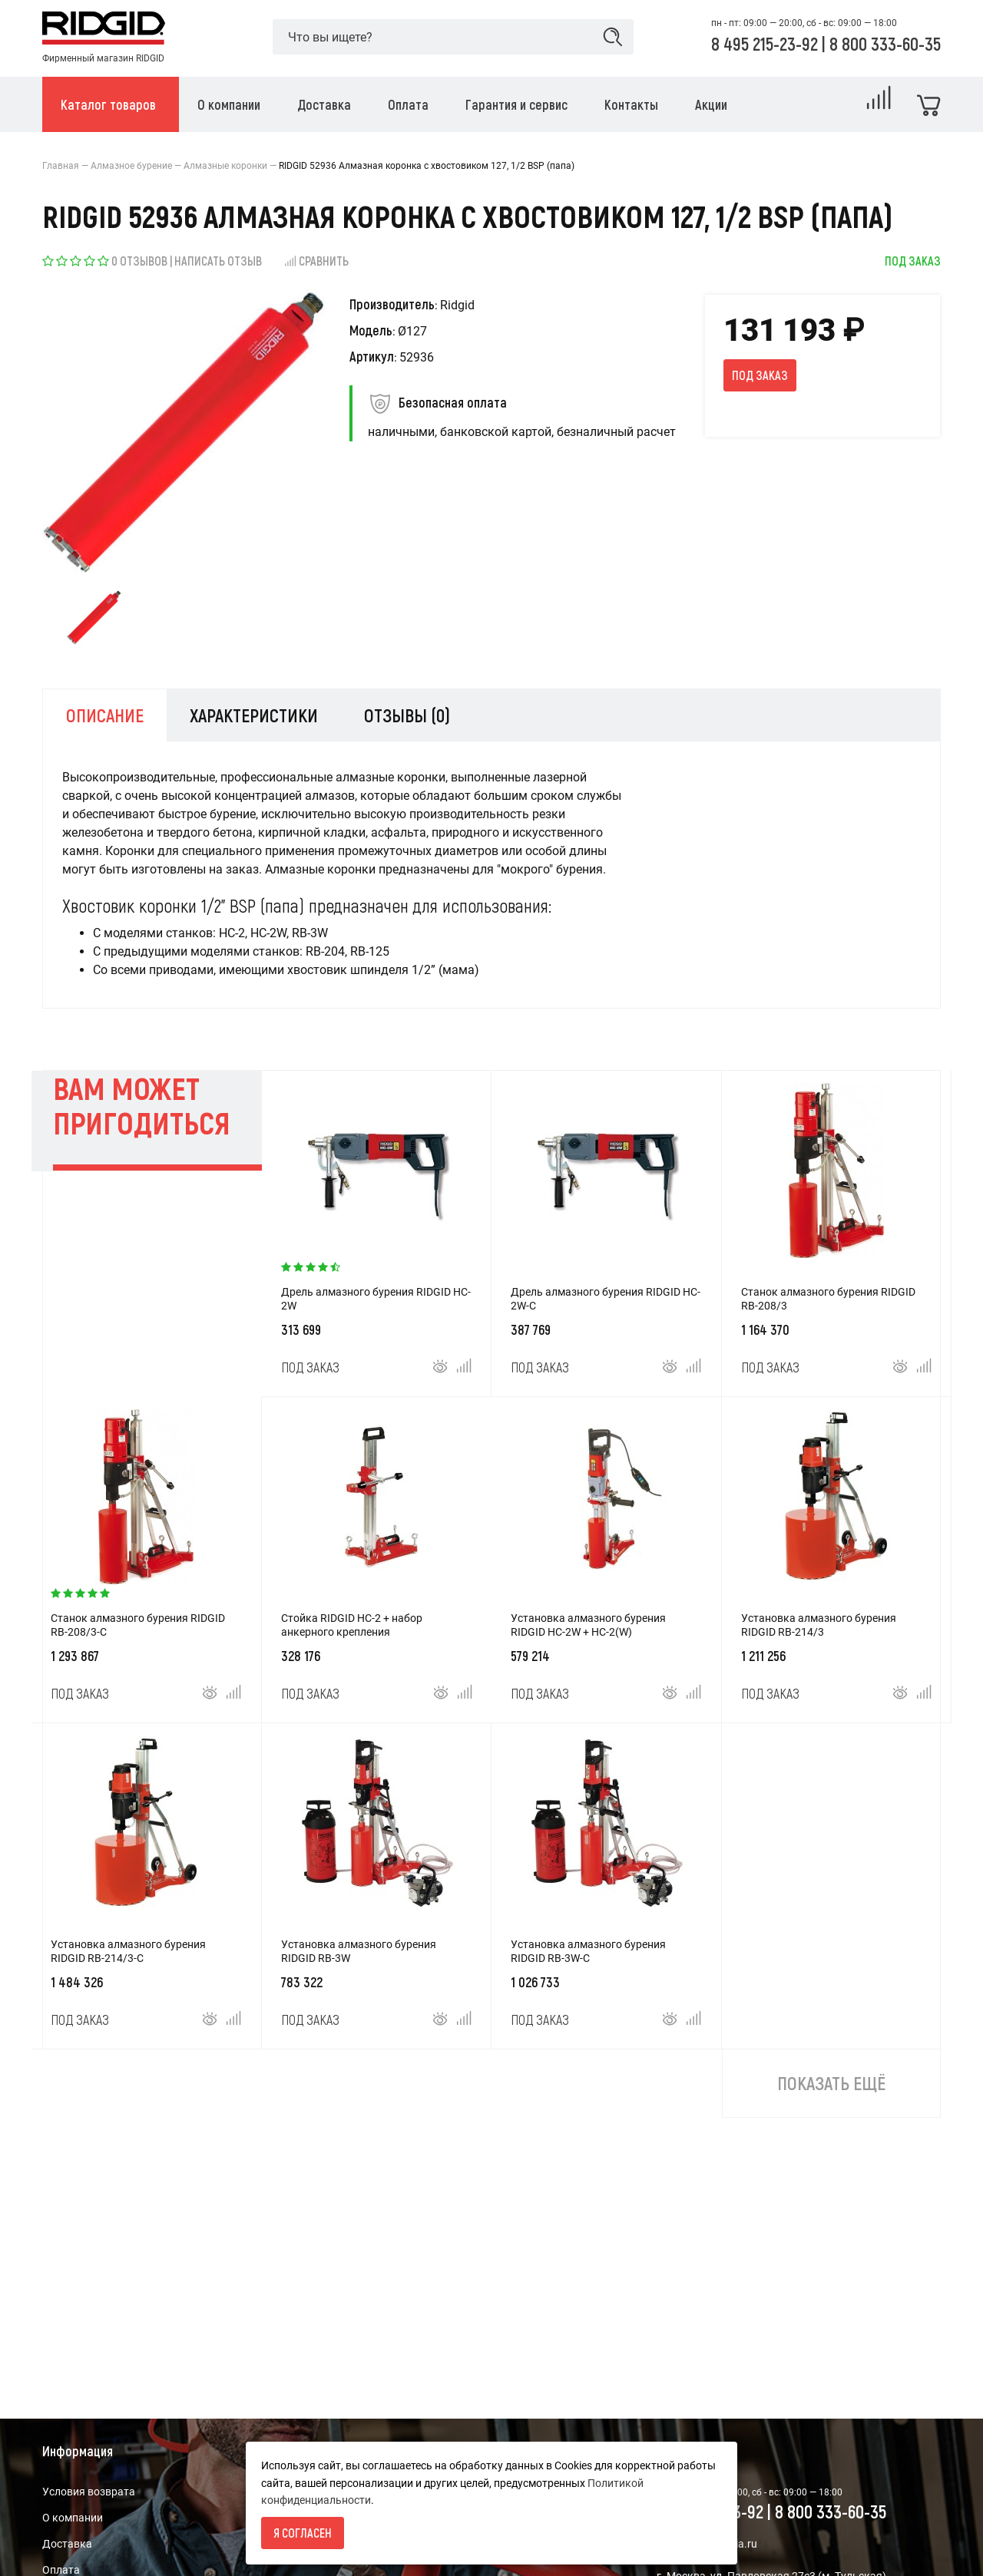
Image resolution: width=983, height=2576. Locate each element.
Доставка (67, 2544)
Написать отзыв (218, 260)
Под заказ (760, 375)
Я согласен (302, 2532)
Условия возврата (88, 2491)
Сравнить (316, 260)
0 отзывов (139, 260)
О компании (72, 2518)
